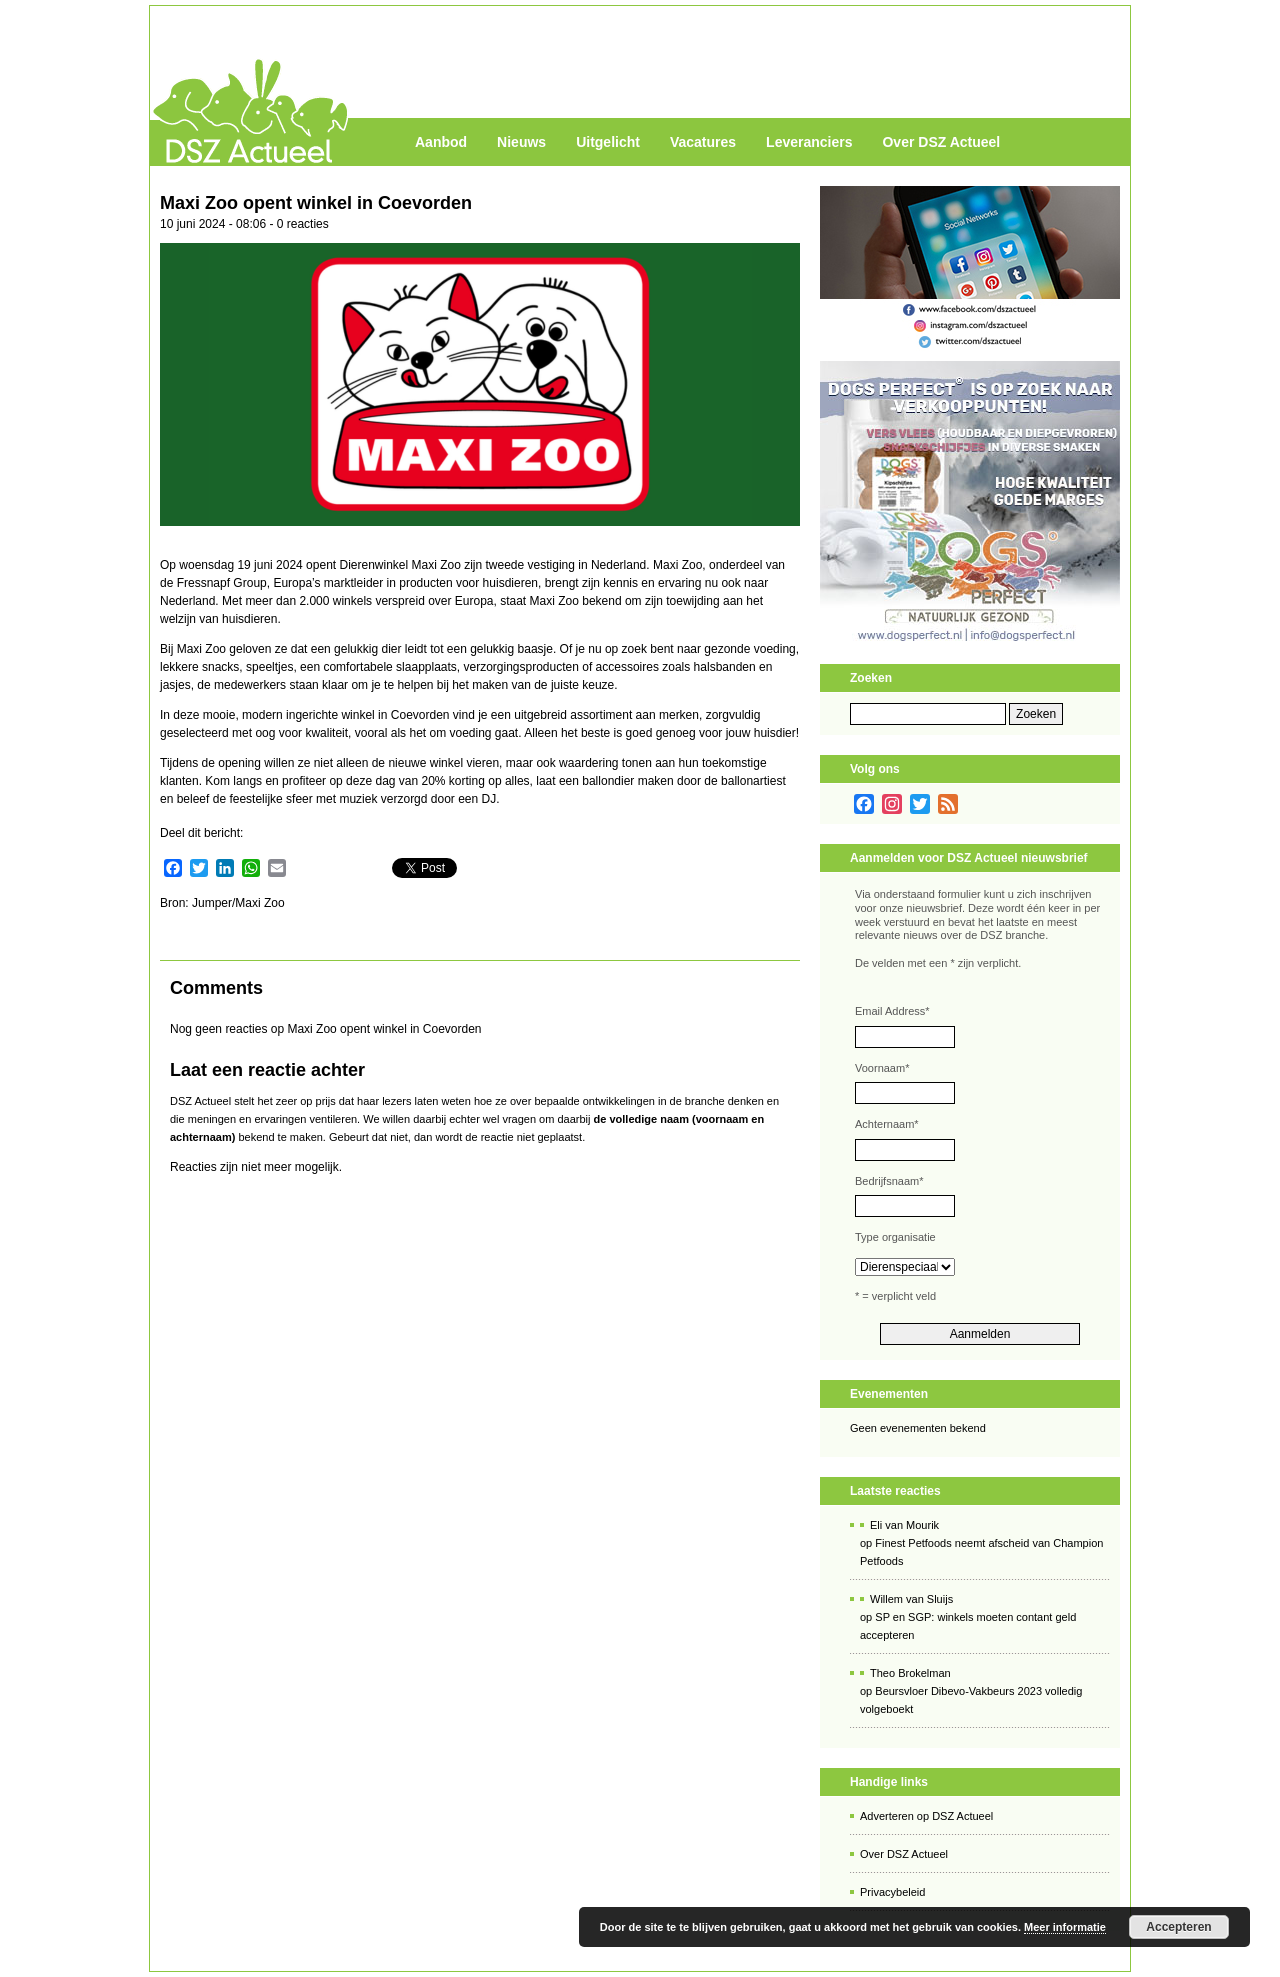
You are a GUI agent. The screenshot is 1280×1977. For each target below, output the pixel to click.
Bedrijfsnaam (889, 1181)
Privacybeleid (892, 1892)
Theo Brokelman (910, 1673)
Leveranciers (809, 142)
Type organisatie (895, 1237)
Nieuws (521, 142)
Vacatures (703, 142)
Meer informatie (1065, 1927)
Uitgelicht (608, 142)
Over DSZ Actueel (941, 142)
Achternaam (887, 1124)
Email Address (892, 1011)
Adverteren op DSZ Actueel (926, 1816)
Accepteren (1178, 1927)
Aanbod (441, 142)
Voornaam (882, 1068)
